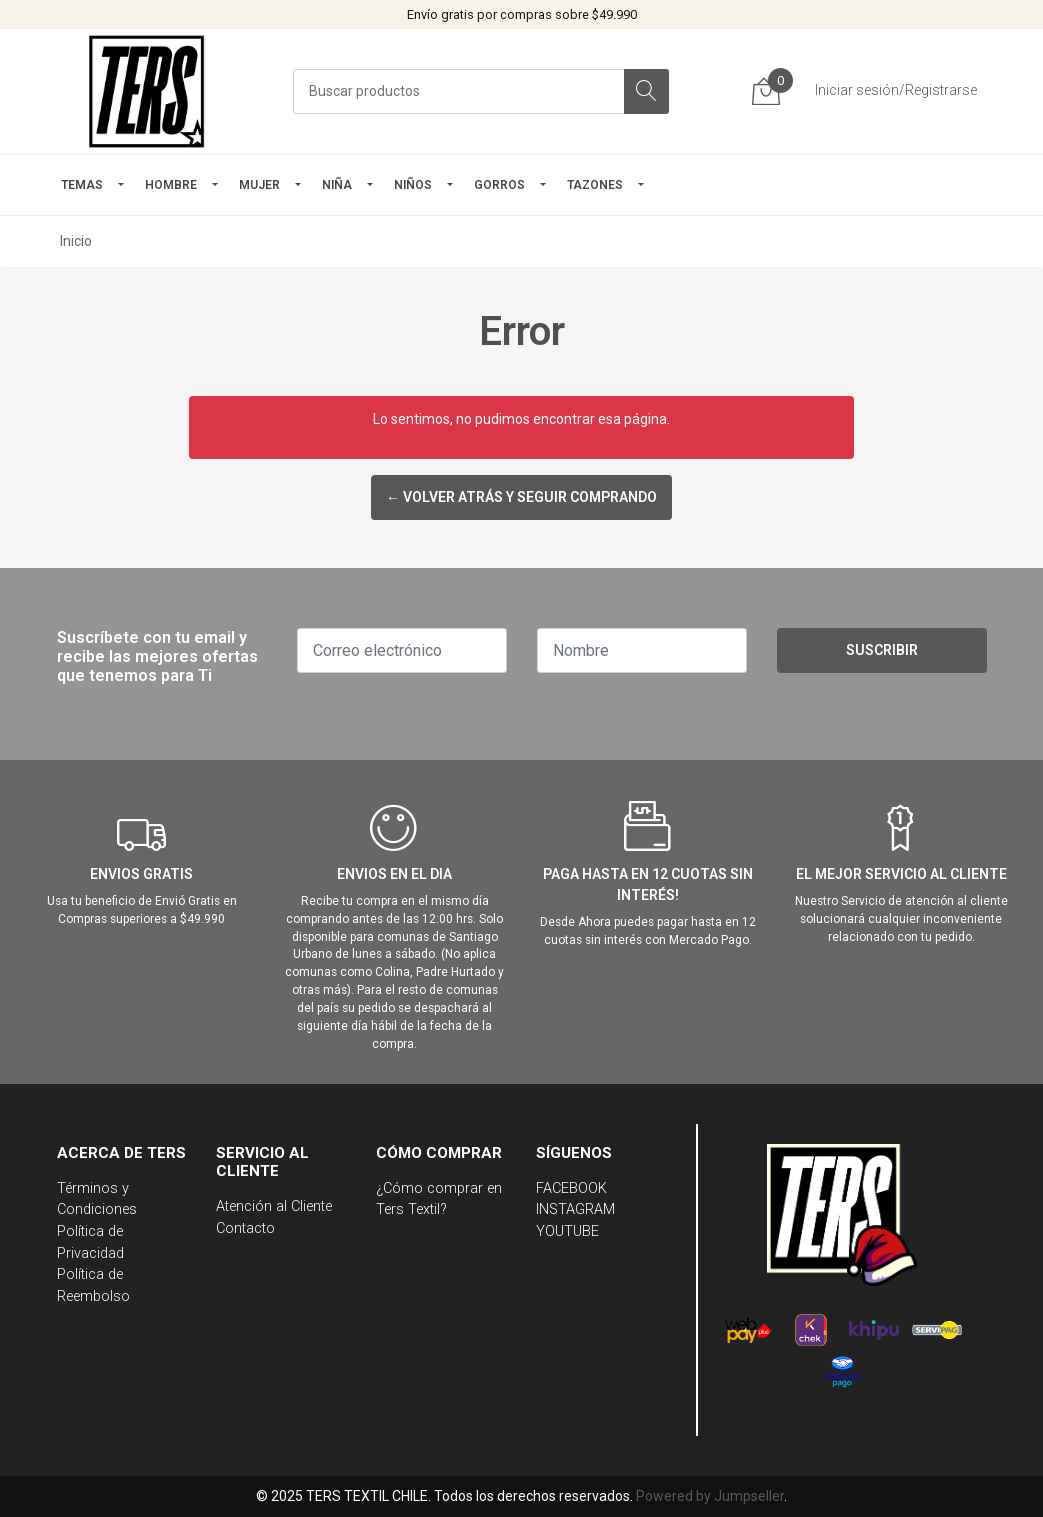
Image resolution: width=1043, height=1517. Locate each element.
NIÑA (337, 185)
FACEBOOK (571, 1188)
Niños (413, 185)
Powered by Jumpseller (710, 1496)
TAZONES (595, 185)
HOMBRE (171, 185)
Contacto (245, 1228)
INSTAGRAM (575, 1209)
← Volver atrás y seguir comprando (521, 497)
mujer (259, 185)
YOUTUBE (567, 1231)
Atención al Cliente (274, 1206)
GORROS (499, 185)
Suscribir (882, 650)
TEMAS (82, 185)
